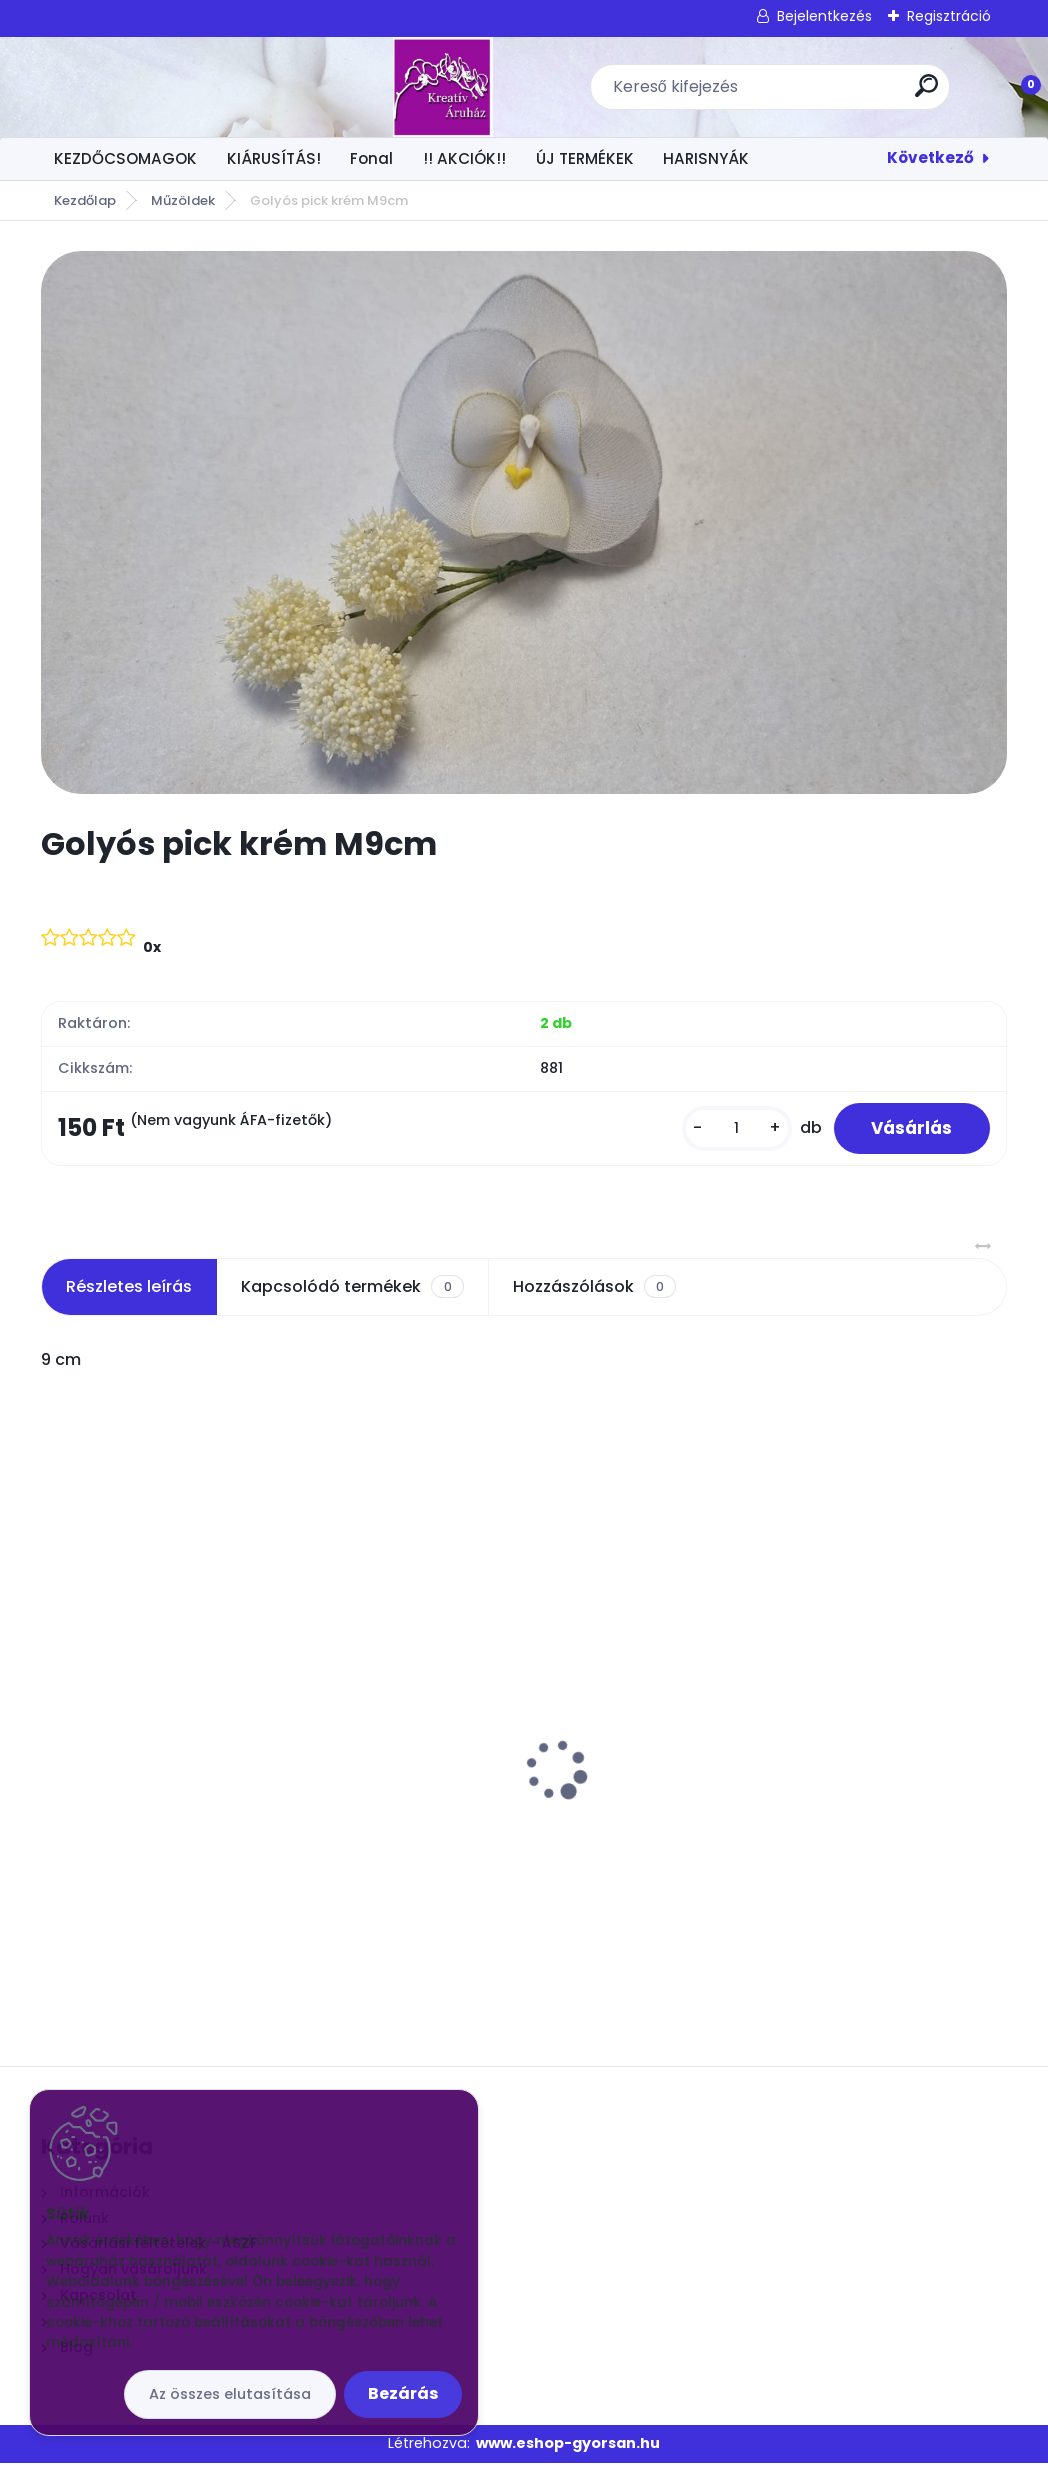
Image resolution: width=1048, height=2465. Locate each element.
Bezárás (403, 2393)
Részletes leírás (129, 1288)
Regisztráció (949, 16)
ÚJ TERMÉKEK (585, 158)
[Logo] (163, 87)
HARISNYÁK (706, 158)
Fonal (371, 158)
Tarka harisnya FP (778, 1719)
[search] (786, 93)
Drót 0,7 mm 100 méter (469, 1803)
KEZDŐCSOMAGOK (125, 158)
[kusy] (731, 1129)
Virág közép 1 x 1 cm (130, 1719)
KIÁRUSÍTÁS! (274, 158)
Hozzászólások (594, 1289)
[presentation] (55, 1741)
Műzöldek (183, 200)
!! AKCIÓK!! (464, 158)
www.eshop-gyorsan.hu (568, 2446)
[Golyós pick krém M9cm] (523, 522)
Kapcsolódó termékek (352, 1289)
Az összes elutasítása (230, 2394)
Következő (930, 157)
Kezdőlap (85, 200)
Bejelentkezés (824, 16)
